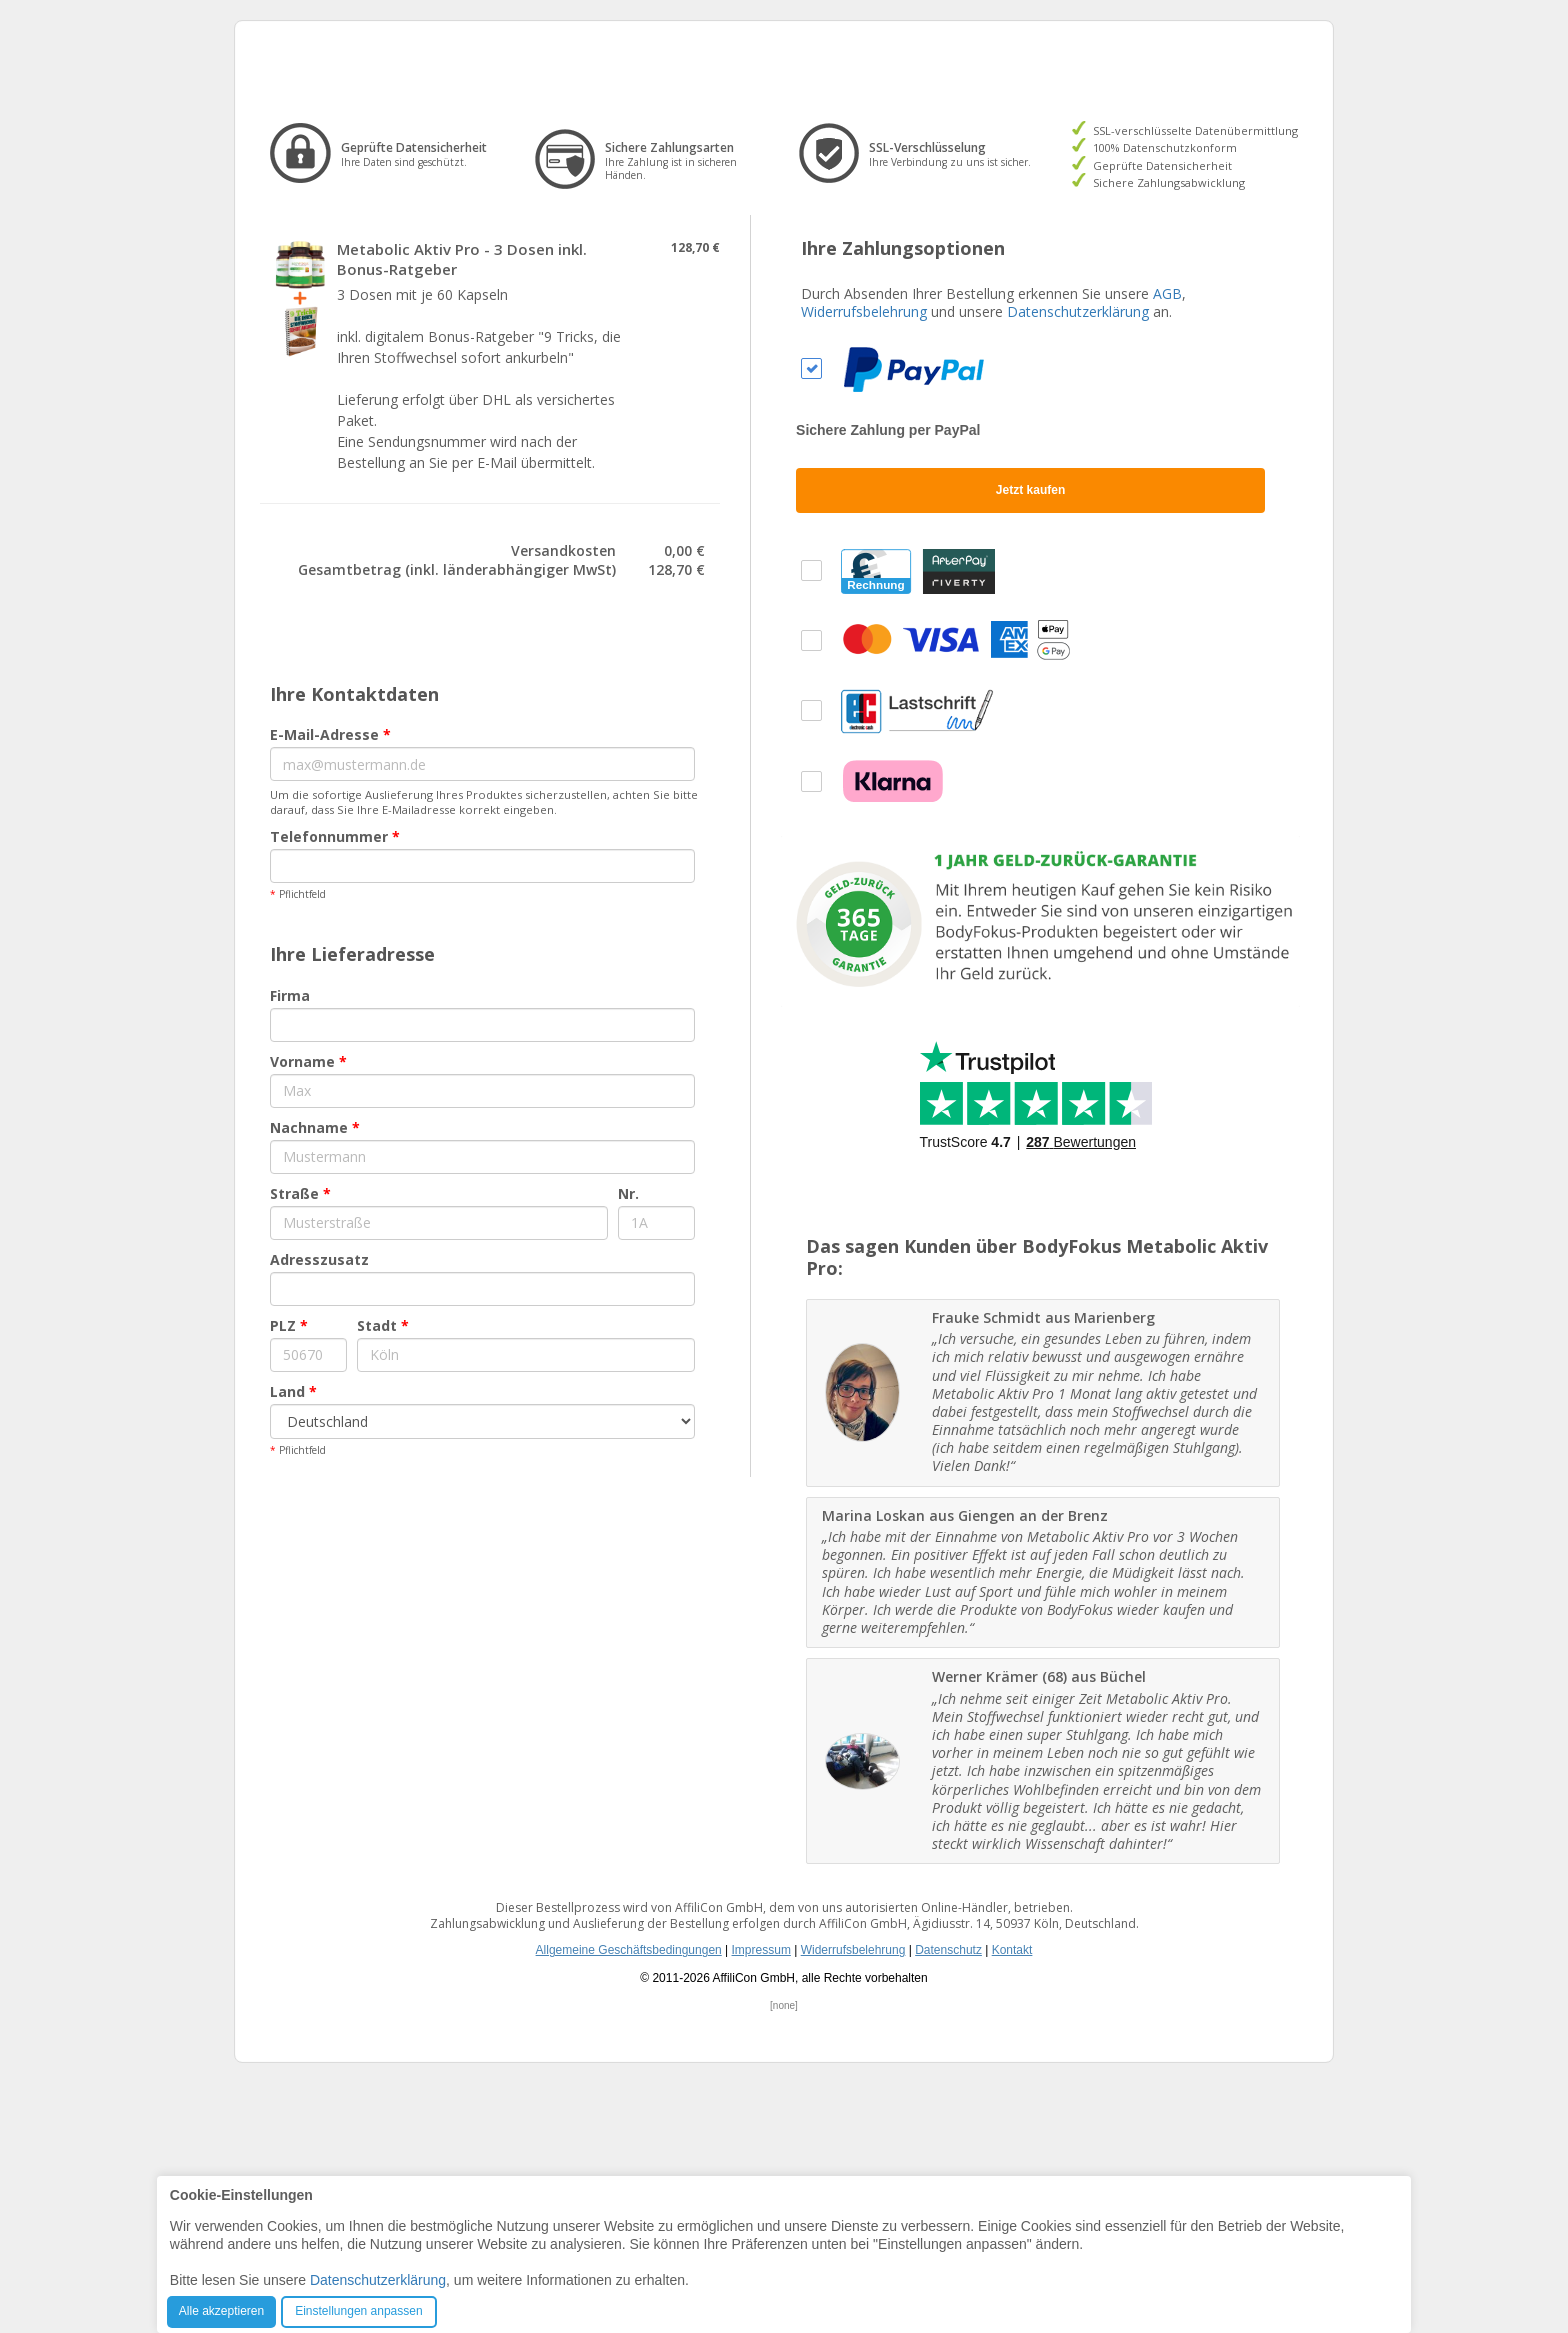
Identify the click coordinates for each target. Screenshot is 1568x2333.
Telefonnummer (335, 1086)
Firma (290, 1244)
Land (293, 1640)
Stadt (383, 1574)
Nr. (628, 1442)
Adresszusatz (319, 1508)
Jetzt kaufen (1030, 739)
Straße (300, 1442)
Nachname (315, 1376)
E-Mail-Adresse (330, 984)
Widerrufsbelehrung (864, 560)
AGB (1167, 542)
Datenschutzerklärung (1078, 560)
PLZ (289, 1574)
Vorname (308, 1310)
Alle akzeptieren (221, 2311)
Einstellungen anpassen (358, 2311)
